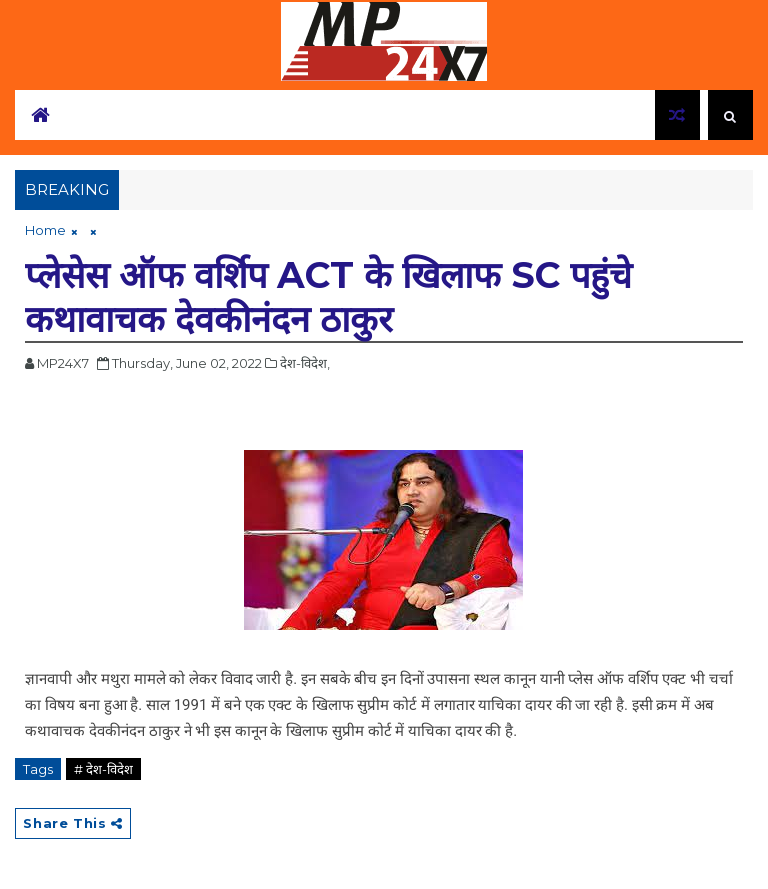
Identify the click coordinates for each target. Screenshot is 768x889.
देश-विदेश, (305, 363)
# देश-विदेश (103, 769)
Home (45, 230)
